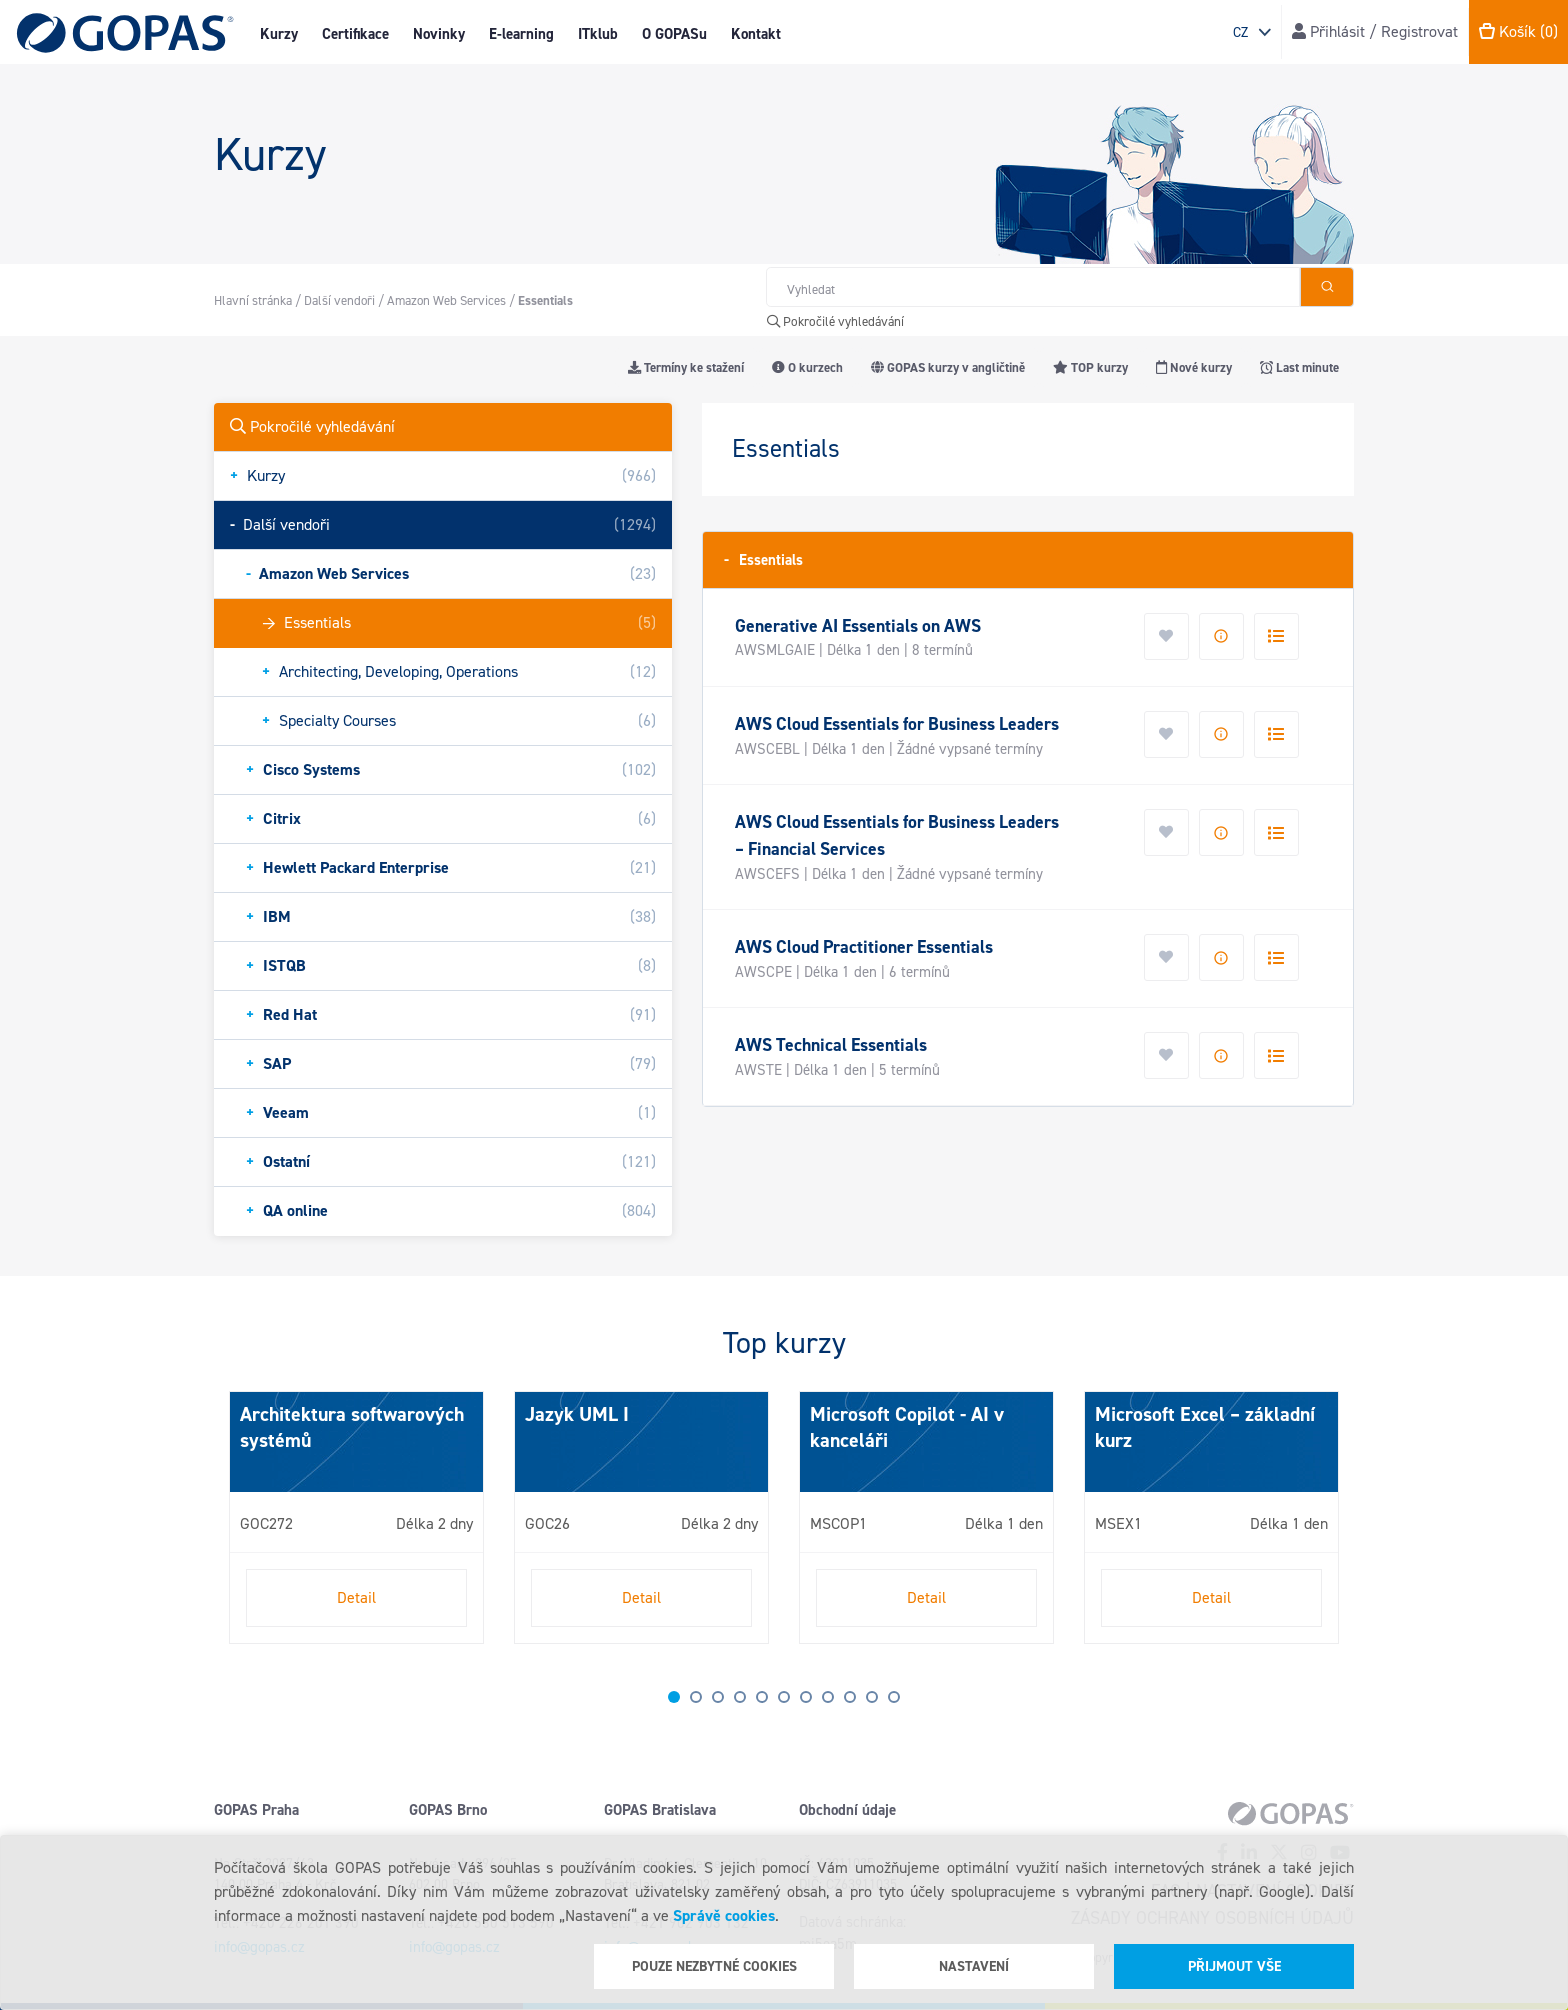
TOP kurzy (1090, 367)
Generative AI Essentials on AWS (858, 626)
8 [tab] (828, 1697)
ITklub (598, 34)
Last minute (1299, 367)
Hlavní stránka (253, 300)
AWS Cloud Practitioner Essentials (864, 947)
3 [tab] (718, 1697)
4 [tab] (740, 1697)
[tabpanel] (356, 1517)
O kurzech (807, 367)
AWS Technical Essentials (831, 1045)
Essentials (763, 559)
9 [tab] (850, 1697)
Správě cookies (724, 1915)
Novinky (439, 34)
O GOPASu (674, 34)
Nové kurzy (1194, 367)
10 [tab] (872, 1697)
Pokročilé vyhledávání (835, 321)
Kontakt (756, 34)
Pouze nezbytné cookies (714, 1966)
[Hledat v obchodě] (1033, 287)
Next (234, 1526)
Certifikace (355, 34)
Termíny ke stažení (686, 367)
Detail (356, 1597)
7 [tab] (806, 1697)
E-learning (521, 34)
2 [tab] (696, 1697)
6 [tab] (784, 1697)
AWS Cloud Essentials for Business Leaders (897, 724)
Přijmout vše (1234, 1966)
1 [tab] (674, 1697)
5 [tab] (762, 1697)
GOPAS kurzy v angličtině (948, 367)
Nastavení (974, 1966)
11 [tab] (894, 1697)
